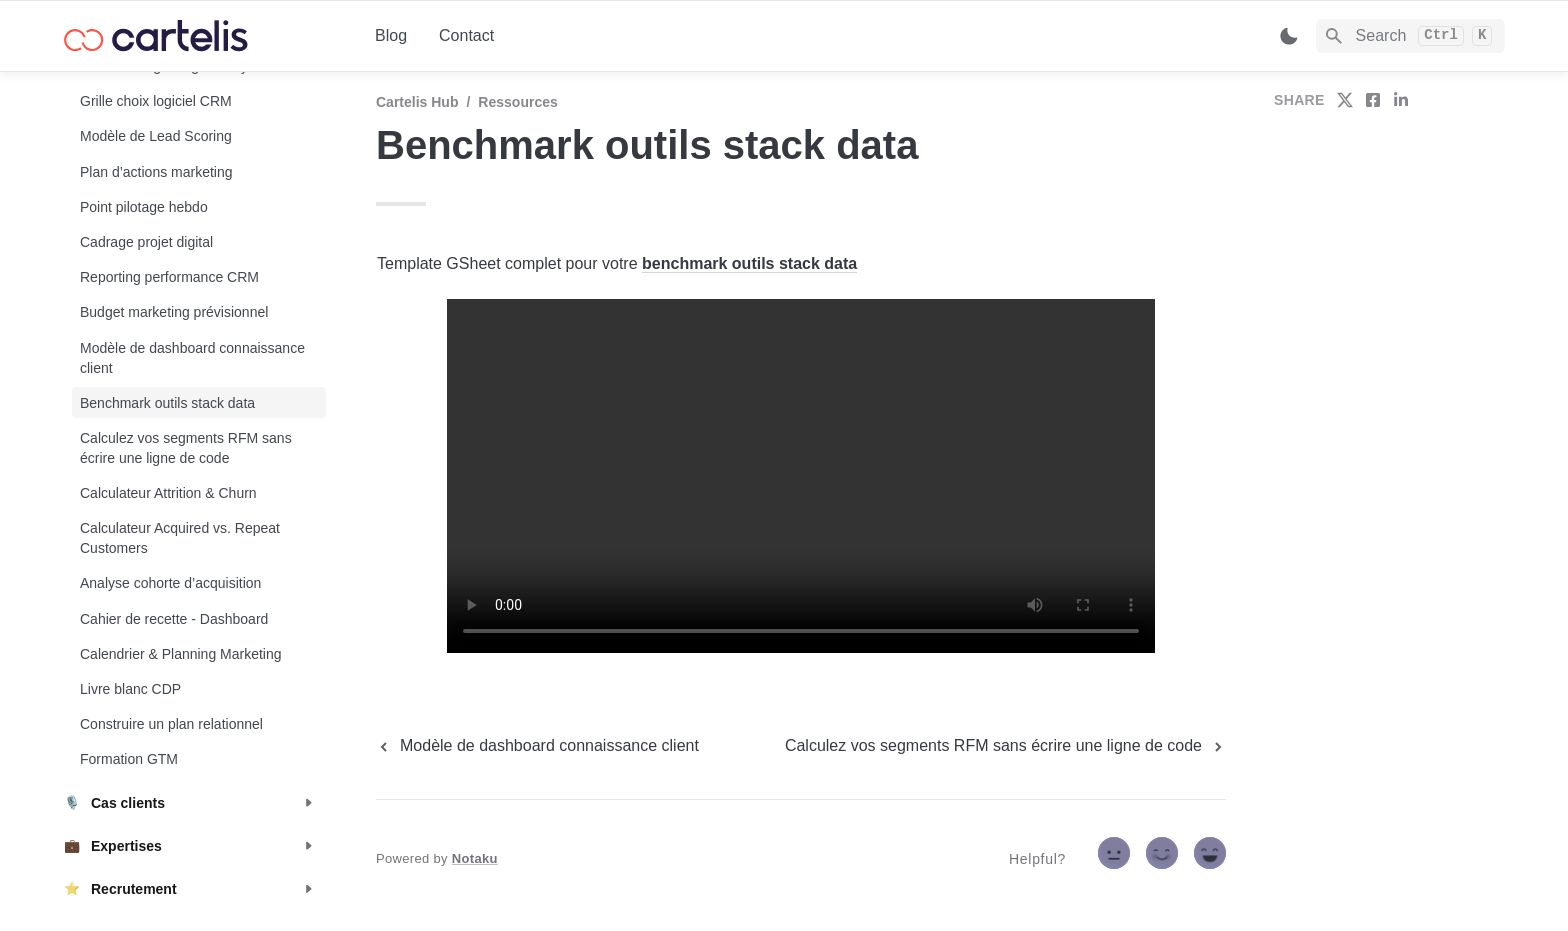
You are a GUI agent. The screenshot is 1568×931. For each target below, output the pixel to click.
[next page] (1005, 746)
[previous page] (537, 746)
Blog (391, 35)
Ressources (517, 102)
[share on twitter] (1345, 100)
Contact (466, 35)
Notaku (475, 858)
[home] (203, 36)
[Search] (1410, 36)
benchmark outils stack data (749, 263)
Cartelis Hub (417, 102)
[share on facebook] (1373, 100)
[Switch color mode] (1289, 36)
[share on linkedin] (1401, 100)
